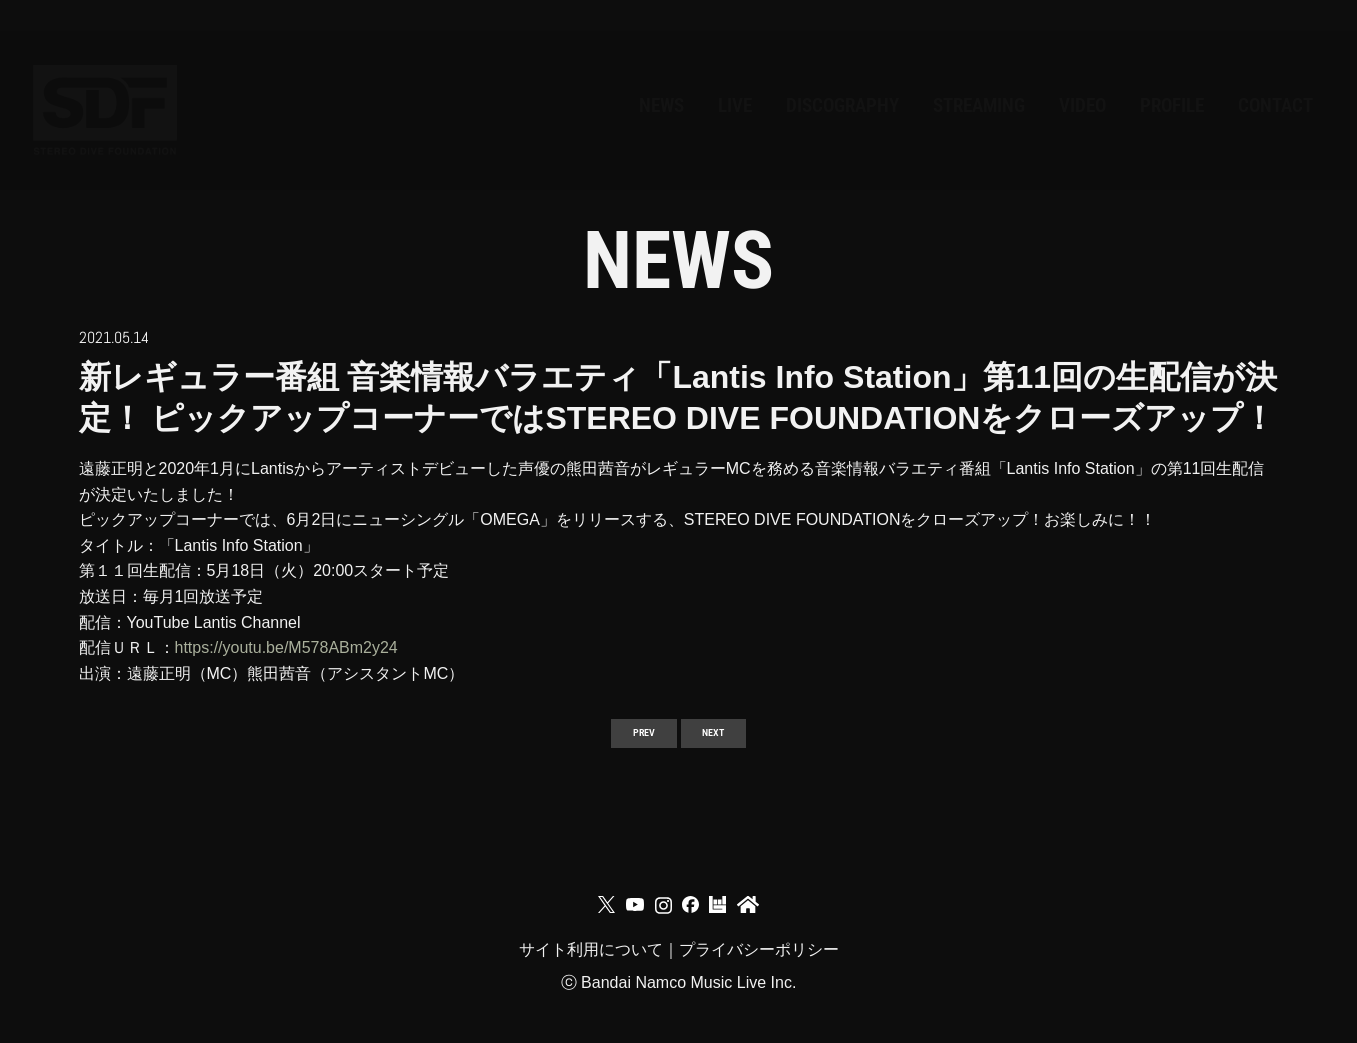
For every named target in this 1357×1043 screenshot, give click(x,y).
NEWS (300, 76)
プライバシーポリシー (759, 978)
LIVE (413, 76)
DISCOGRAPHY (579, 76)
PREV (625, 739)
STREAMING (790, 76)
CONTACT (1246, 76)
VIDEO (949, 76)
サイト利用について (591, 978)
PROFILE (1086, 76)
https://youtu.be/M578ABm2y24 (286, 647)
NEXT (731, 739)
